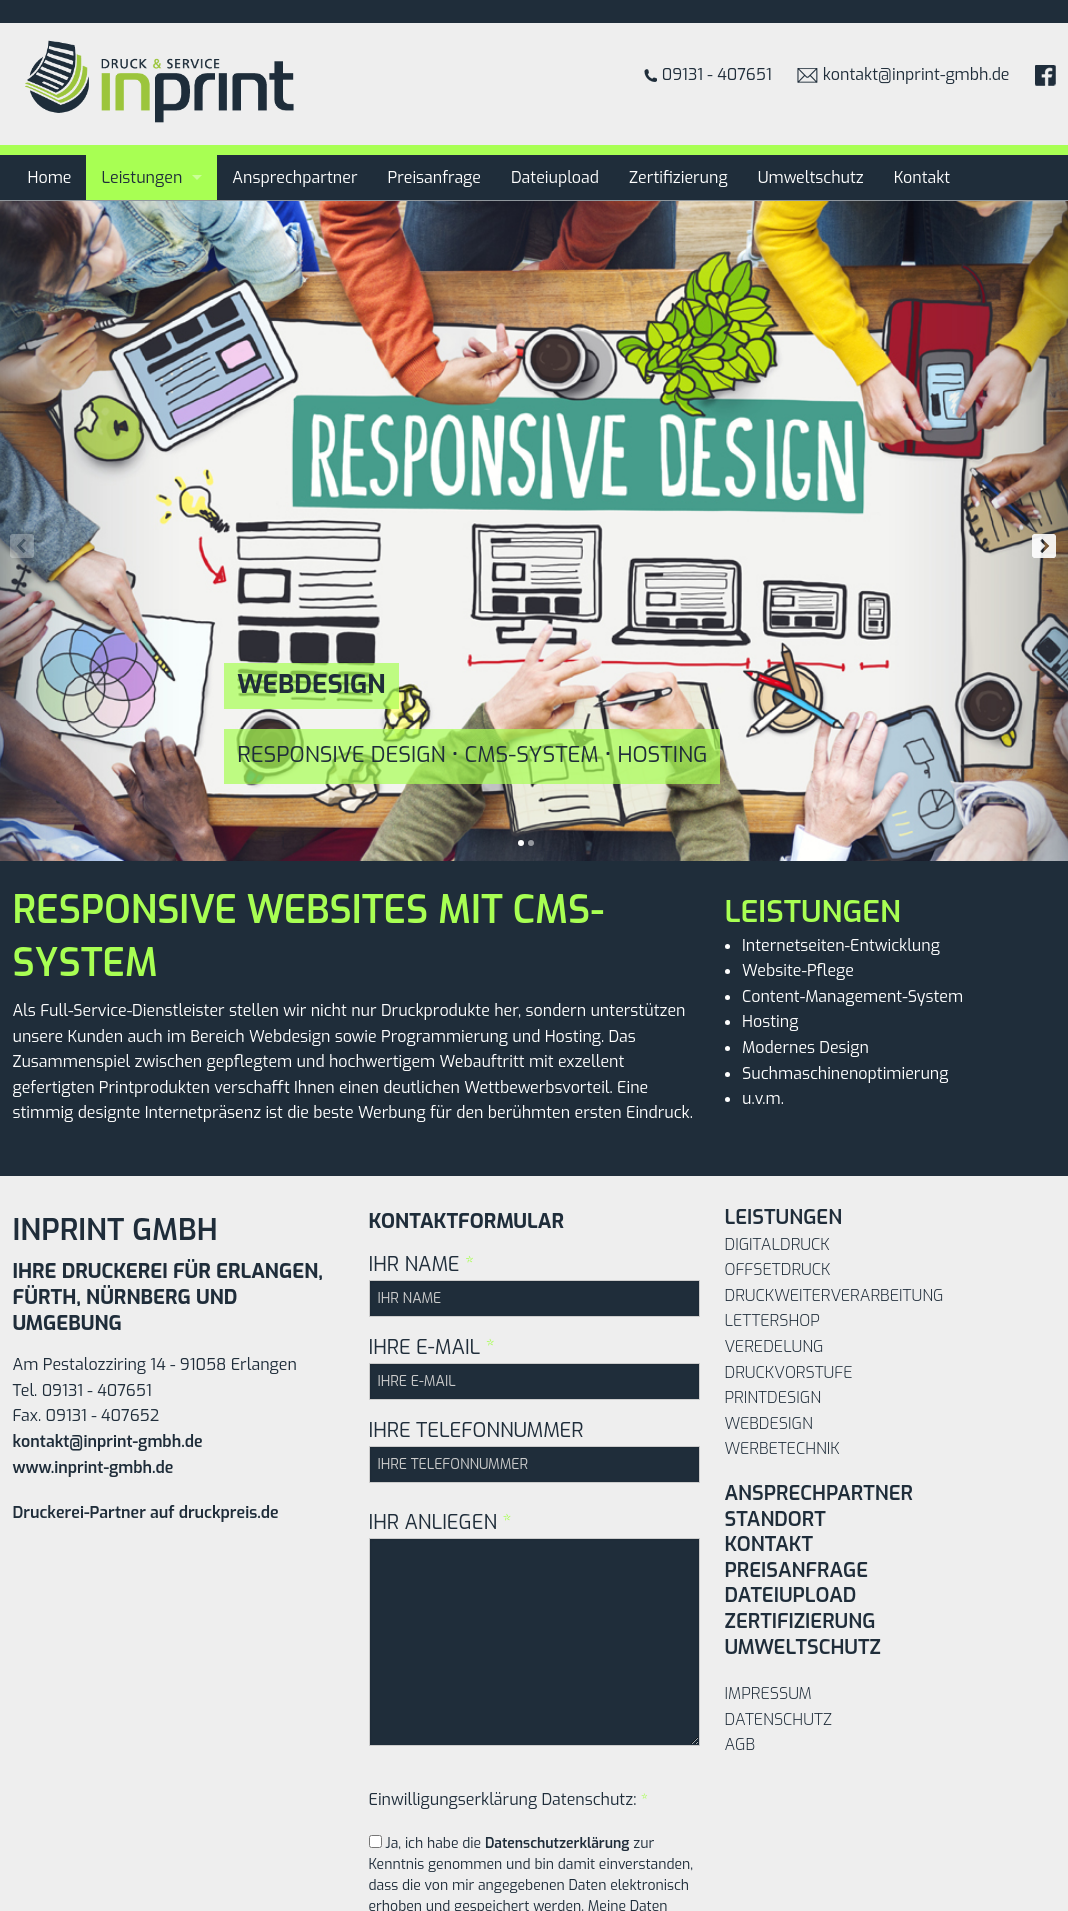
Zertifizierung (678, 177)
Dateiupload (555, 177)
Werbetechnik (782, 1448)
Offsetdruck (778, 1269)
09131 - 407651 (708, 74)
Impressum (768, 1693)
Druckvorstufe (789, 1372)
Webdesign (769, 1423)
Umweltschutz (811, 177)
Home (50, 177)
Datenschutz (778, 1719)
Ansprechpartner (294, 177)
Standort (775, 1519)
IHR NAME (534, 1284)
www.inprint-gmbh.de (93, 1467)
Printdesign (773, 1397)
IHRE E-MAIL (534, 1367)
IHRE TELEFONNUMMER (534, 1450)
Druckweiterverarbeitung (834, 1295)
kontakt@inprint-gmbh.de (903, 74)
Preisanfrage (435, 177)
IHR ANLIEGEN (534, 1627)
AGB (740, 1744)
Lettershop (772, 1320)
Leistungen (141, 177)
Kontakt (922, 177)
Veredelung (774, 1346)
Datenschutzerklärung (557, 1843)
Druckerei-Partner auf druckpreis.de (146, 1512)
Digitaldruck (777, 1244)
